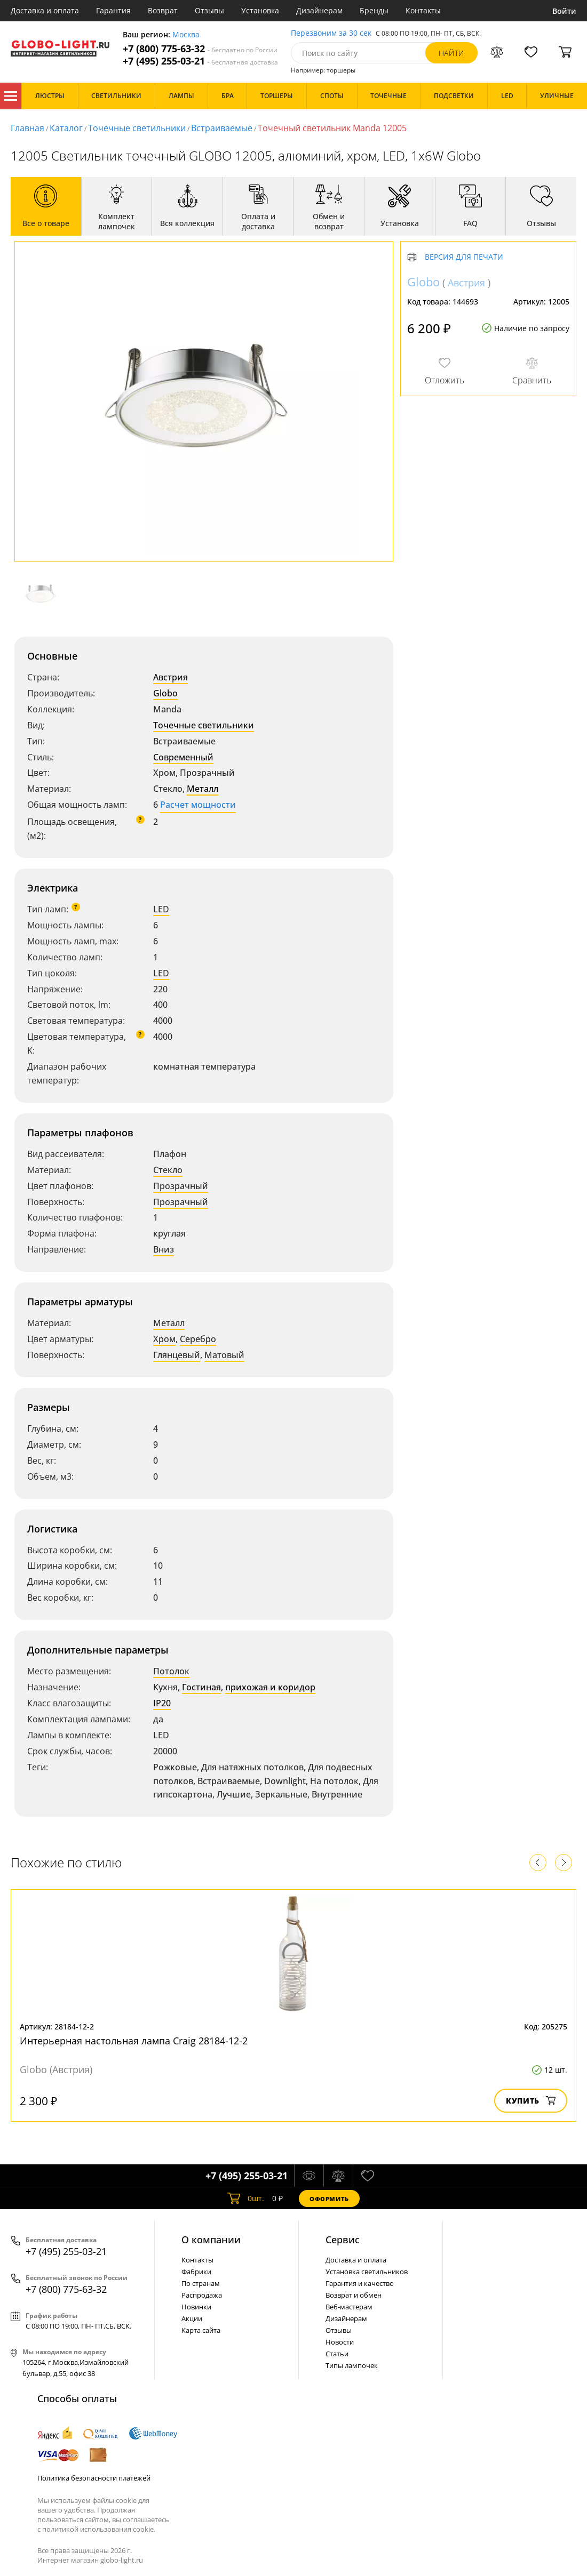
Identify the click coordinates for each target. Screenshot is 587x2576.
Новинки (196, 2307)
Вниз (163, 1249)
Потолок (171, 1671)
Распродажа (201, 2295)
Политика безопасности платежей (93, 2478)
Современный (183, 757)
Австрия (170, 677)
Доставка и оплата (45, 10)
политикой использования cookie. (98, 2529)
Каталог (10, 96)
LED (161, 909)
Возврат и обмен (354, 2295)
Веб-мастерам (349, 2307)
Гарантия (113, 10)
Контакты (423, 10)
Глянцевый (176, 1355)
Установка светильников (367, 2271)
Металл (202, 789)
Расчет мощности (198, 804)
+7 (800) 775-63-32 (200, 49)
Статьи (337, 2353)
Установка (260, 10)
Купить (531, 2101)
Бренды (374, 10)
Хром (164, 1339)
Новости (340, 2342)
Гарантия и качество (360, 2283)
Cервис (343, 2239)
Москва (186, 34)
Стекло (168, 1170)
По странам (200, 2283)
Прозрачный (180, 1186)
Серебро (198, 1339)
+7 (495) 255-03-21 (200, 61)
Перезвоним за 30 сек (331, 33)
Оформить (329, 2199)
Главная (27, 128)
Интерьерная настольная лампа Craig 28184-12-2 (134, 2040)
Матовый (224, 1355)
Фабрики (196, 2271)
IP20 (162, 1703)
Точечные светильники (137, 128)
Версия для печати (464, 257)
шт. (245, 2198)
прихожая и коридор (270, 1687)
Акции (191, 2318)
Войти (564, 11)
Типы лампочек (352, 2365)
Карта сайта (200, 2330)
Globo (165, 693)
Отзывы (209, 10)
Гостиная (201, 1687)
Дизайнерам (319, 10)
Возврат (163, 10)
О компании (211, 2239)
